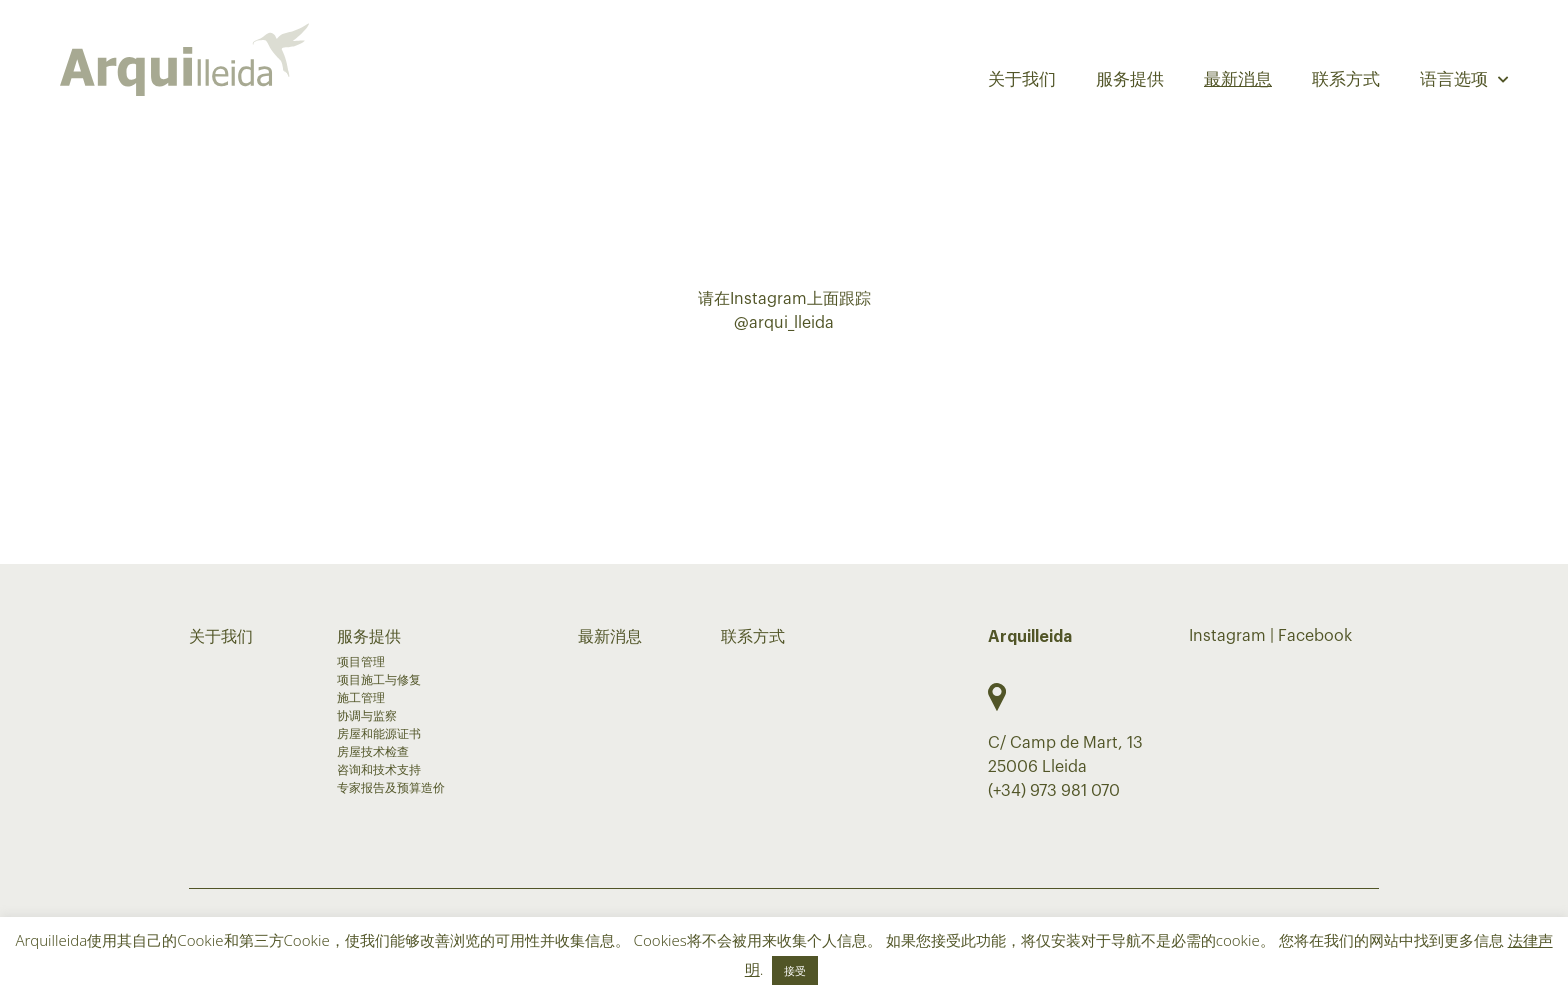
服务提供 (1130, 79)
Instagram (1227, 636)
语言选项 (1464, 80)
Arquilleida (1030, 637)
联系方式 (1346, 79)
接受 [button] (795, 970)
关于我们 (1022, 79)
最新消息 (1238, 79)
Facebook (1315, 636)
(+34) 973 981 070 (1054, 791)
